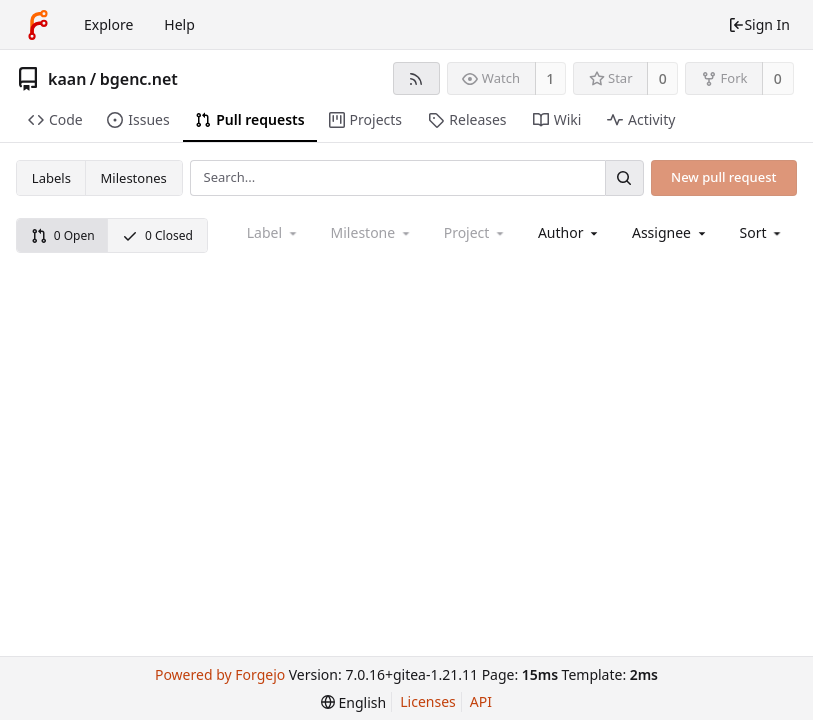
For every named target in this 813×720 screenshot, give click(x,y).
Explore (108, 24)
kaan (67, 79)
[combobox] (569, 232)
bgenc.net (139, 79)
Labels (51, 178)
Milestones (134, 178)
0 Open (63, 235)
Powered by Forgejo (220, 674)
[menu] (762, 232)
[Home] (38, 25)
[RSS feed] (416, 78)
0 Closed (157, 235)
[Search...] (624, 177)
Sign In (759, 24)
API (481, 701)
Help (179, 24)
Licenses (428, 701)
